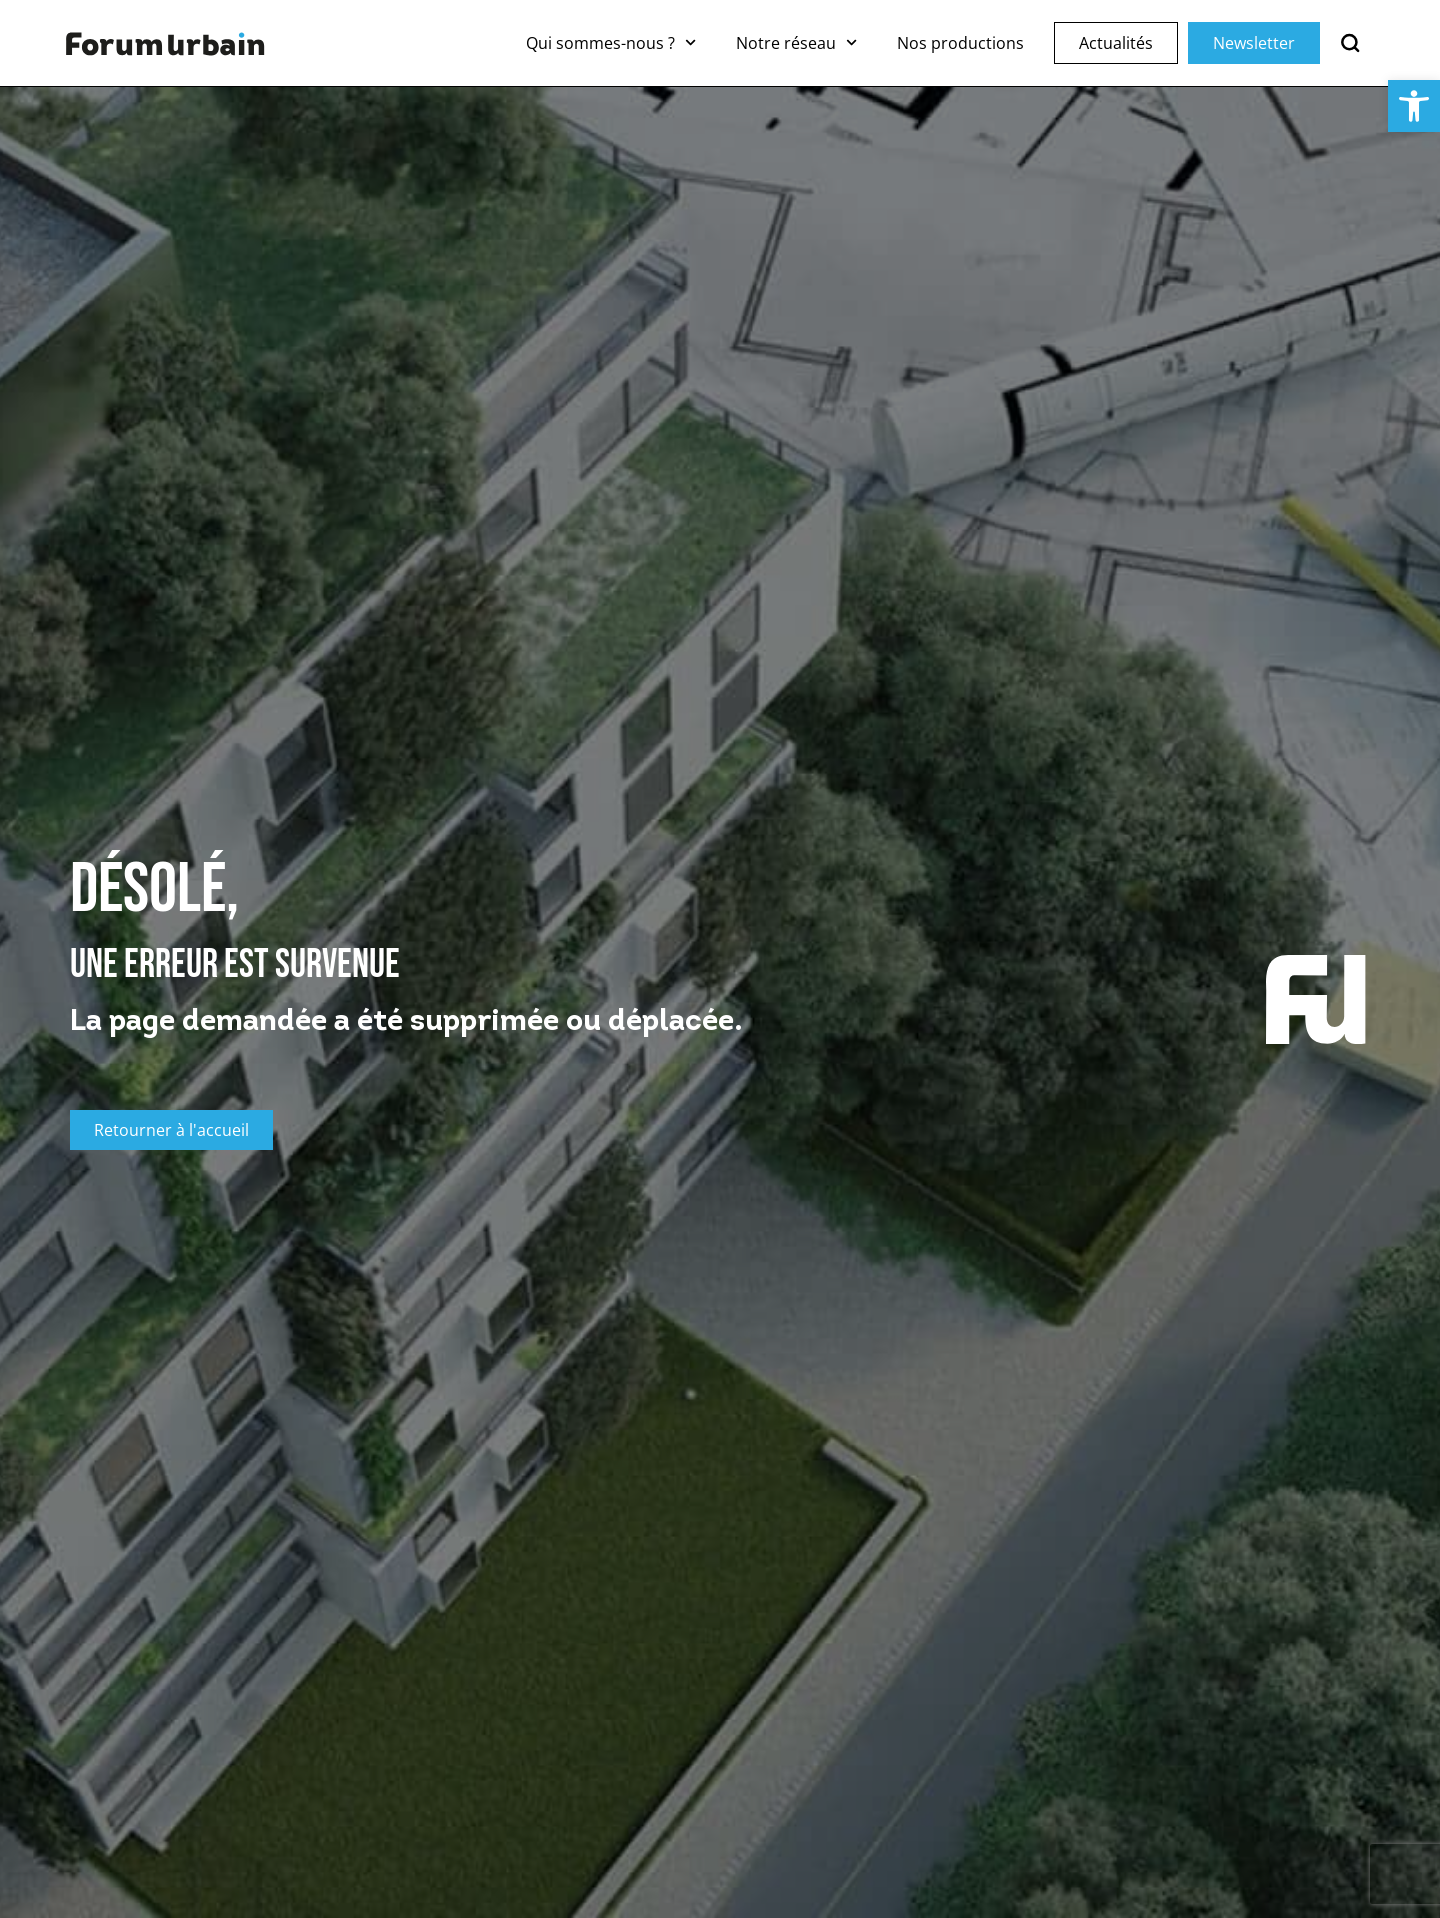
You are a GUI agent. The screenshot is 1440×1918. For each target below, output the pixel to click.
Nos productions (960, 43)
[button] (1414, 106)
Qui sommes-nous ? (611, 42)
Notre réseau (796, 42)
